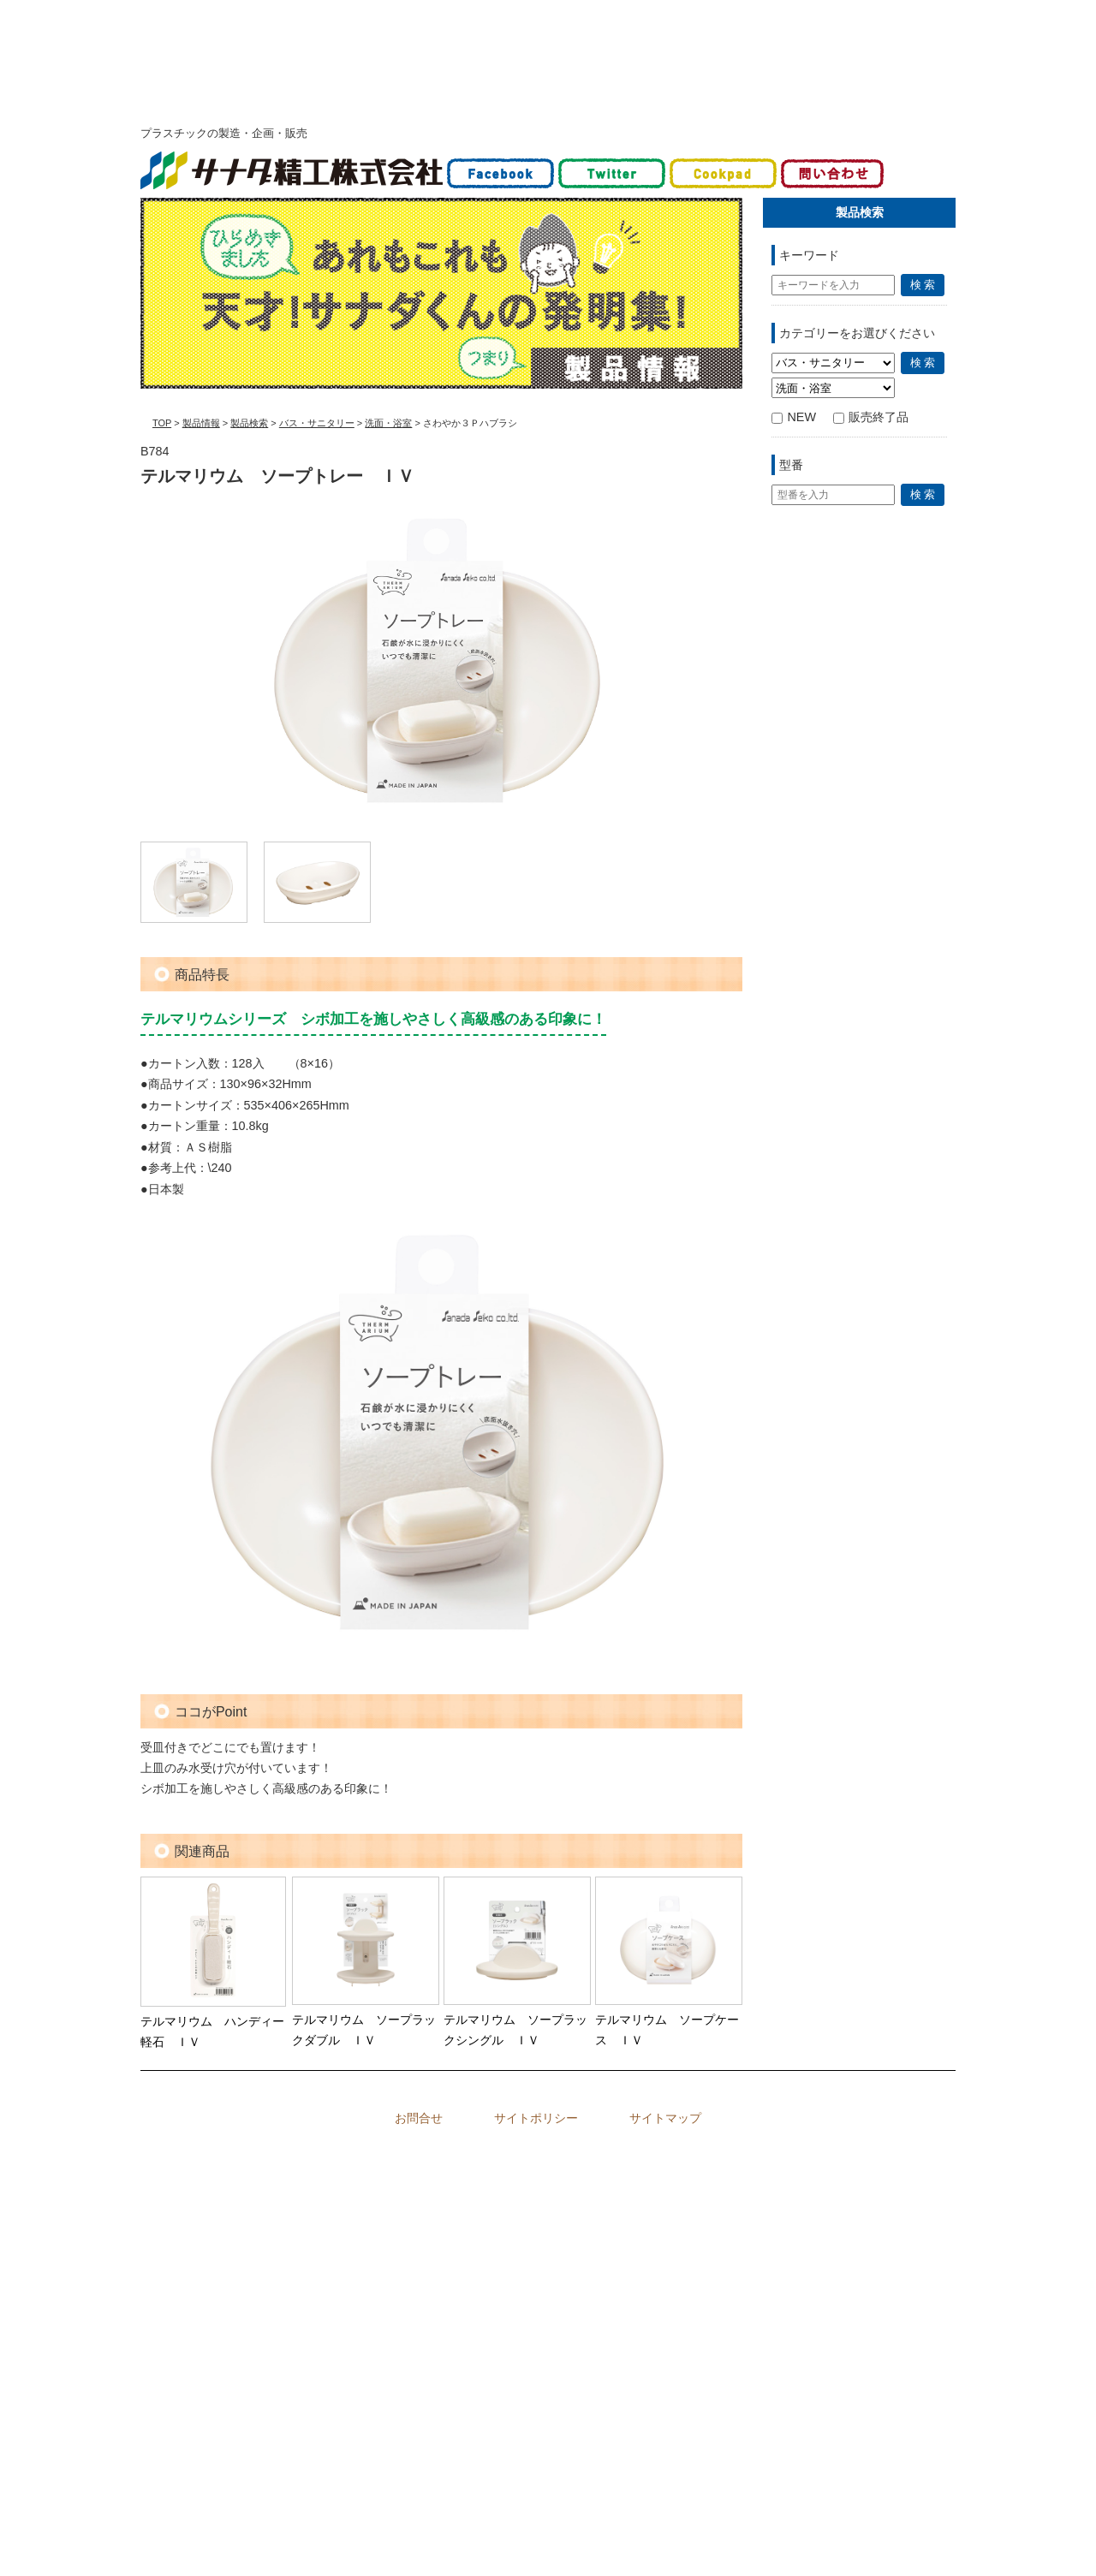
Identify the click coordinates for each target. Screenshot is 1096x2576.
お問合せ (419, 2118)
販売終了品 (870, 417)
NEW (793, 417)
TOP (161, 423)
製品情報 (201, 423)
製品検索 (249, 423)
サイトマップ (665, 2118)
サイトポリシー (536, 2118)
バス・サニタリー (316, 423)
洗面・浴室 (388, 423)
